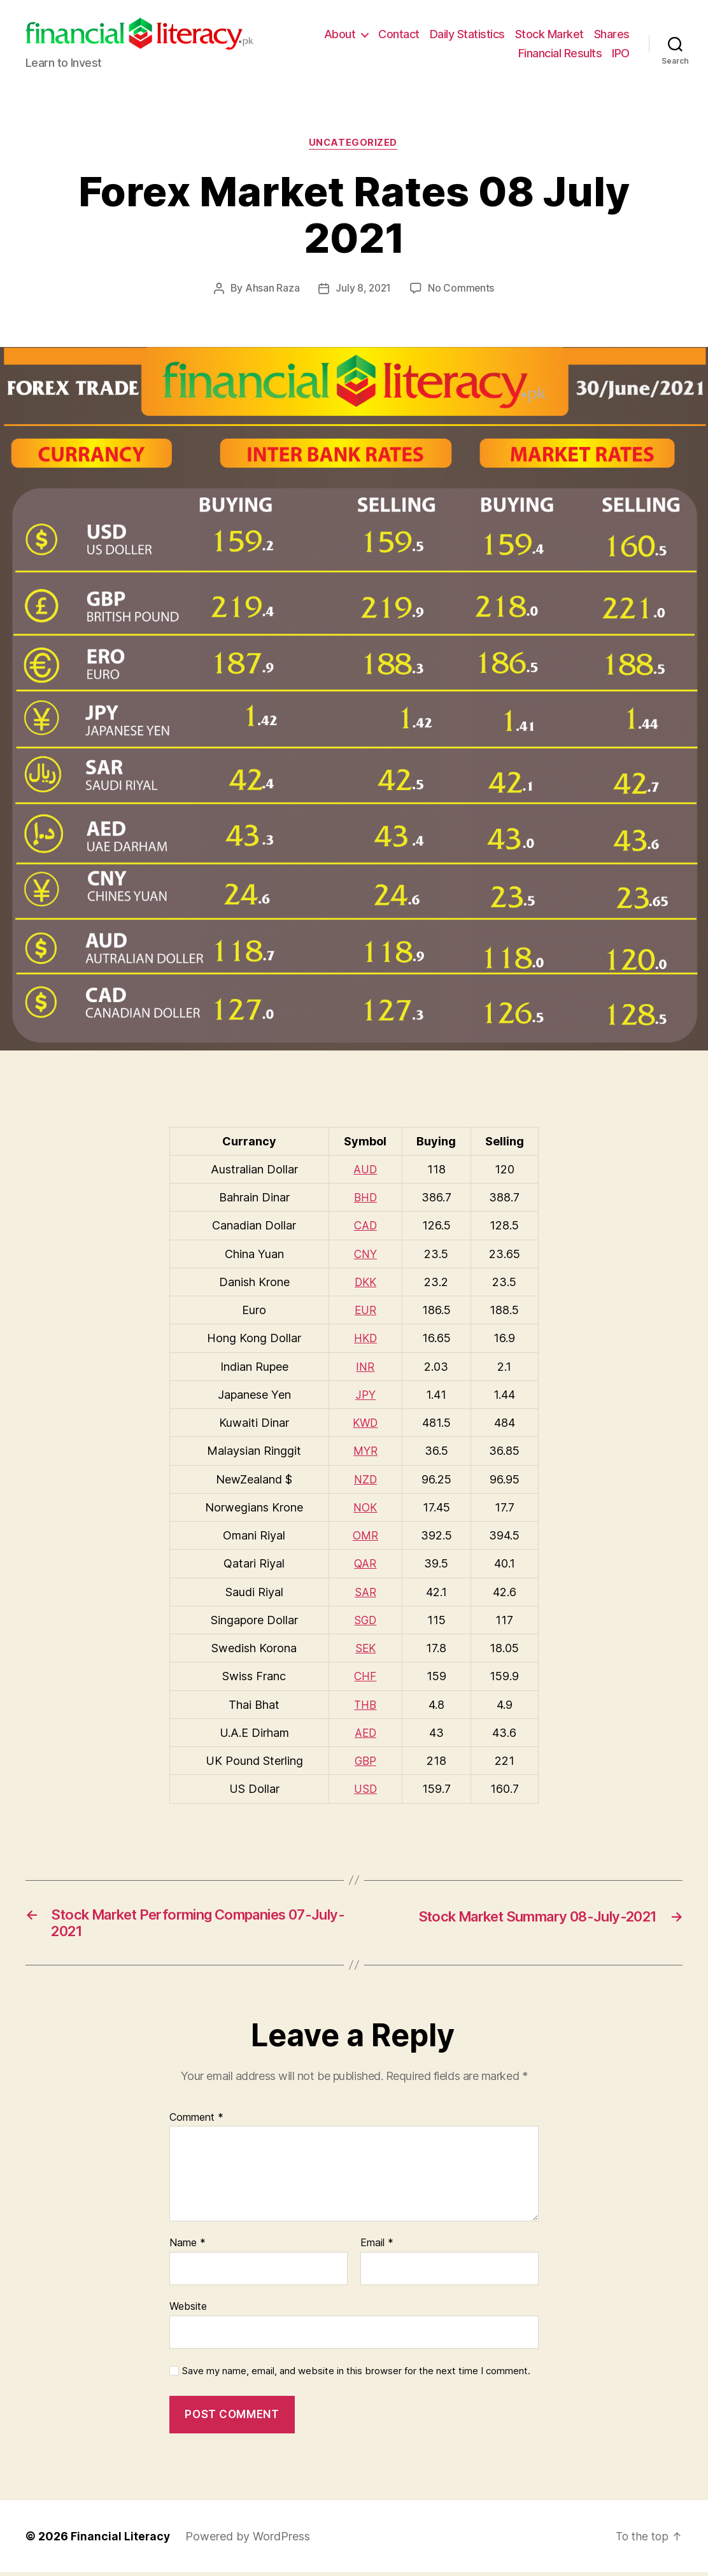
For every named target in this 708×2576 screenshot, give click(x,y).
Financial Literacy (121, 2540)
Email (376, 2247)
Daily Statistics (467, 34)
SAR (365, 1592)
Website (188, 2310)
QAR (365, 1564)
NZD (365, 1480)
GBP (365, 1760)
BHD (365, 1198)
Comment (196, 2121)
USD (365, 1789)
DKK (365, 1282)
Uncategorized (354, 144)
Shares (612, 34)
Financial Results (560, 53)
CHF (365, 1676)
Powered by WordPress (249, 2540)
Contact (399, 34)
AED (365, 1732)
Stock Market (549, 34)
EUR (365, 1310)
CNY (365, 1254)
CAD (365, 1226)
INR (365, 1367)
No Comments (461, 289)
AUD (365, 1170)
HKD (365, 1339)
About (340, 34)
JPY (365, 1395)
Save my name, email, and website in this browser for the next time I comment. (356, 2375)
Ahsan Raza (271, 289)
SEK (365, 1648)
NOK (365, 1508)
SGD (365, 1620)
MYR (365, 1451)
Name (187, 2247)
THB (365, 1704)
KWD (365, 1423)
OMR (365, 1536)
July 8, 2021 (363, 289)
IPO (621, 53)
